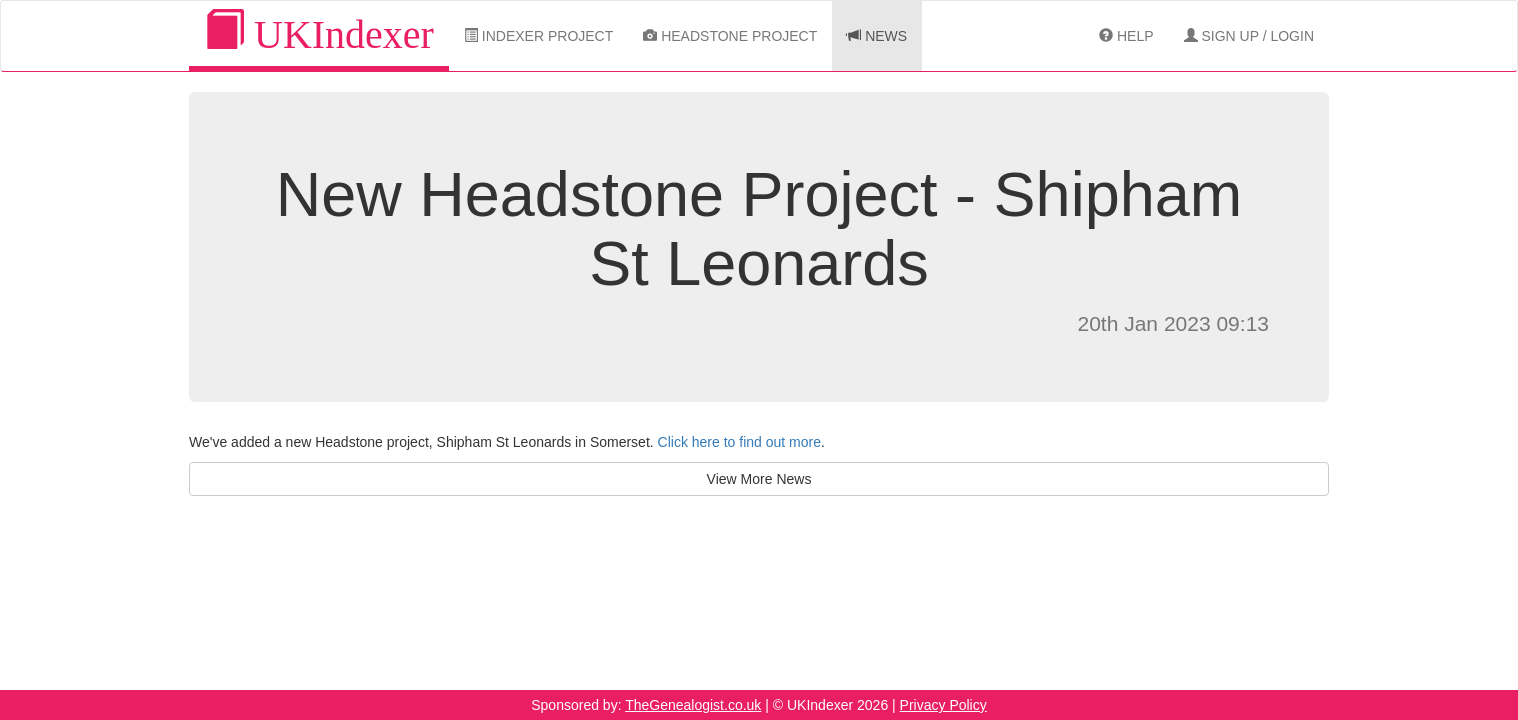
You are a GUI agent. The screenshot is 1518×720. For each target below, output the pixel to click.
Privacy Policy (943, 705)
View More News (759, 479)
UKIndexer (319, 33)
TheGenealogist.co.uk (693, 705)
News (877, 36)
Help (1126, 36)
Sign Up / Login (1249, 36)
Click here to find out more (739, 442)
